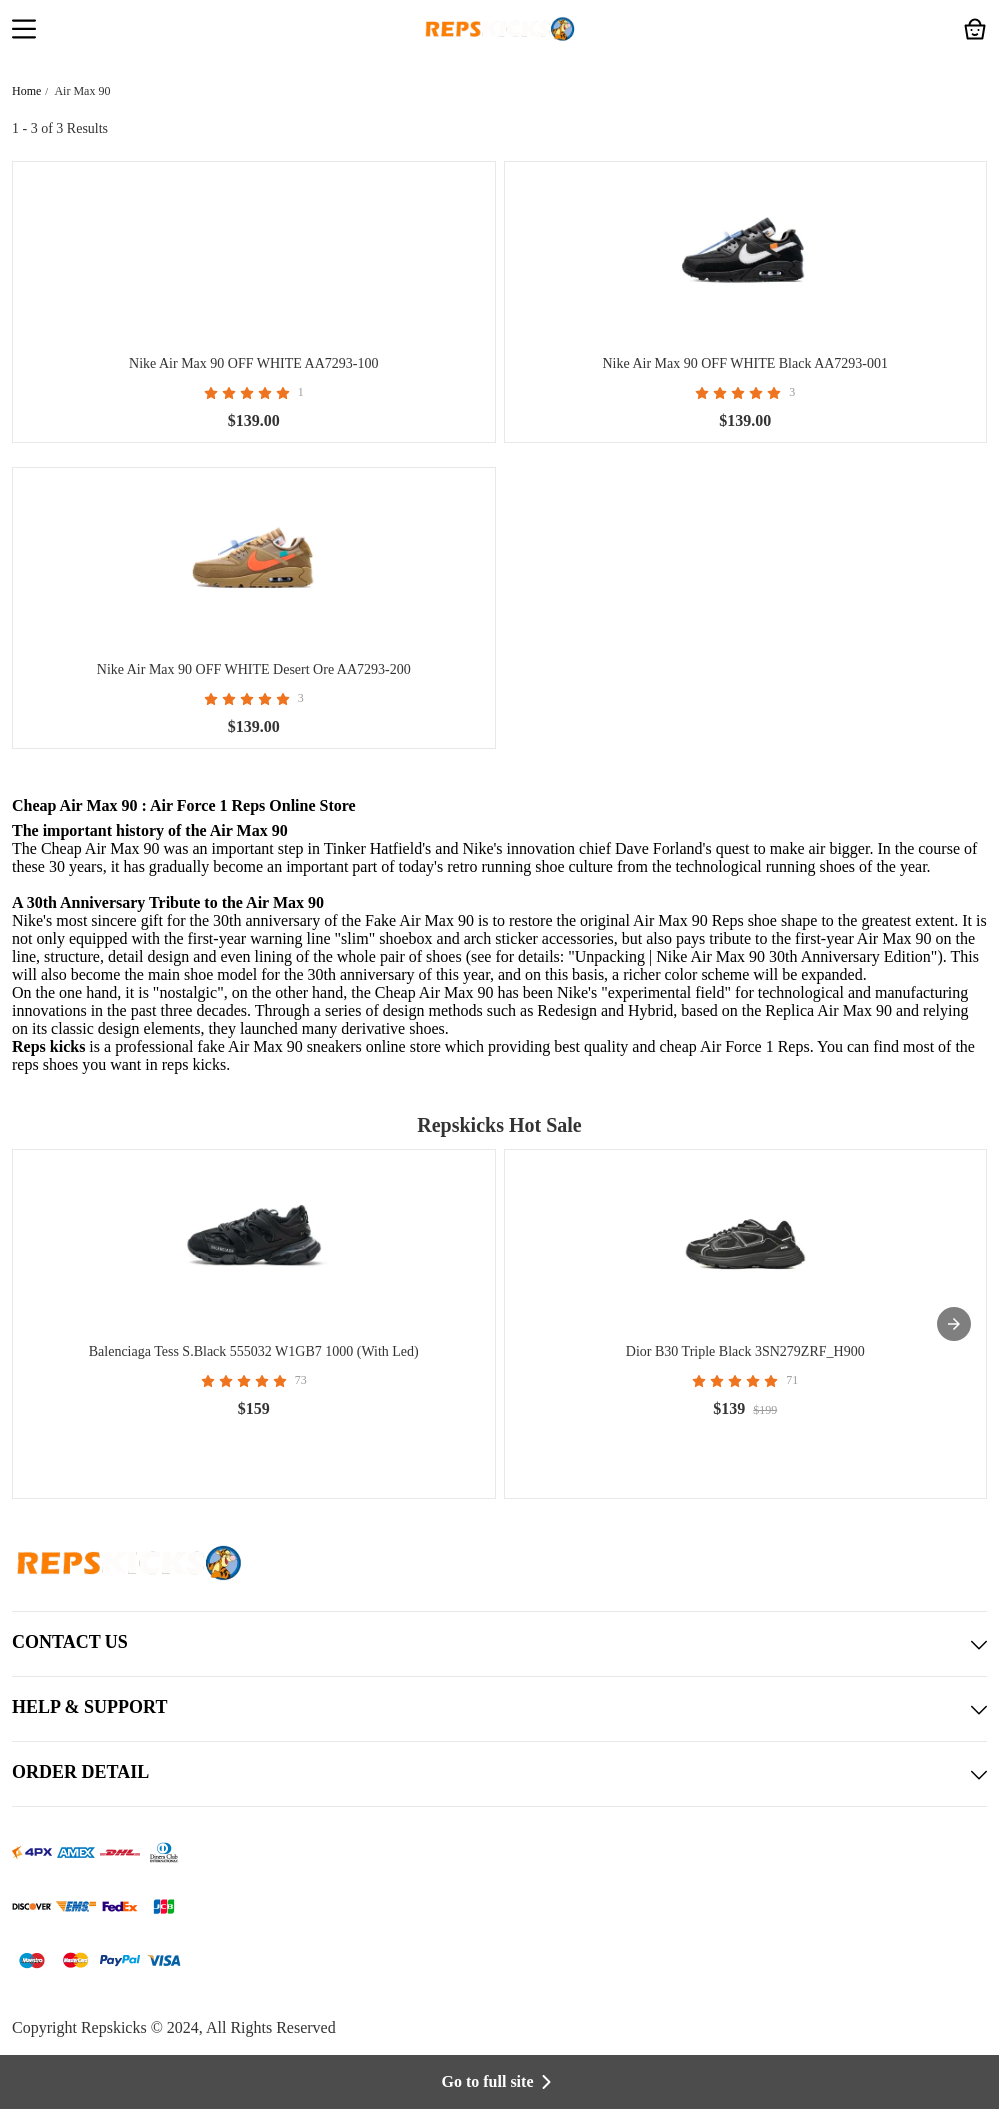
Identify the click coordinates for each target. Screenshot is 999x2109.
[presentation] (954, 1324)
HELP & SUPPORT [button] (499, 1709)
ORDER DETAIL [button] (499, 1774)
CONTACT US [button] (499, 1644)
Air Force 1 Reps (755, 1046)
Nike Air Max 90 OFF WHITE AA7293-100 (253, 363)
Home (26, 91)
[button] (24, 31)
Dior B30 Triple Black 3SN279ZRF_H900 (745, 1351)
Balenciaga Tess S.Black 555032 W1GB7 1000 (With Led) (254, 1351)
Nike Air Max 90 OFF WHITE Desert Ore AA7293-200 (254, 669)
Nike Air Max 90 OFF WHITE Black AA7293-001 (745, 363)
